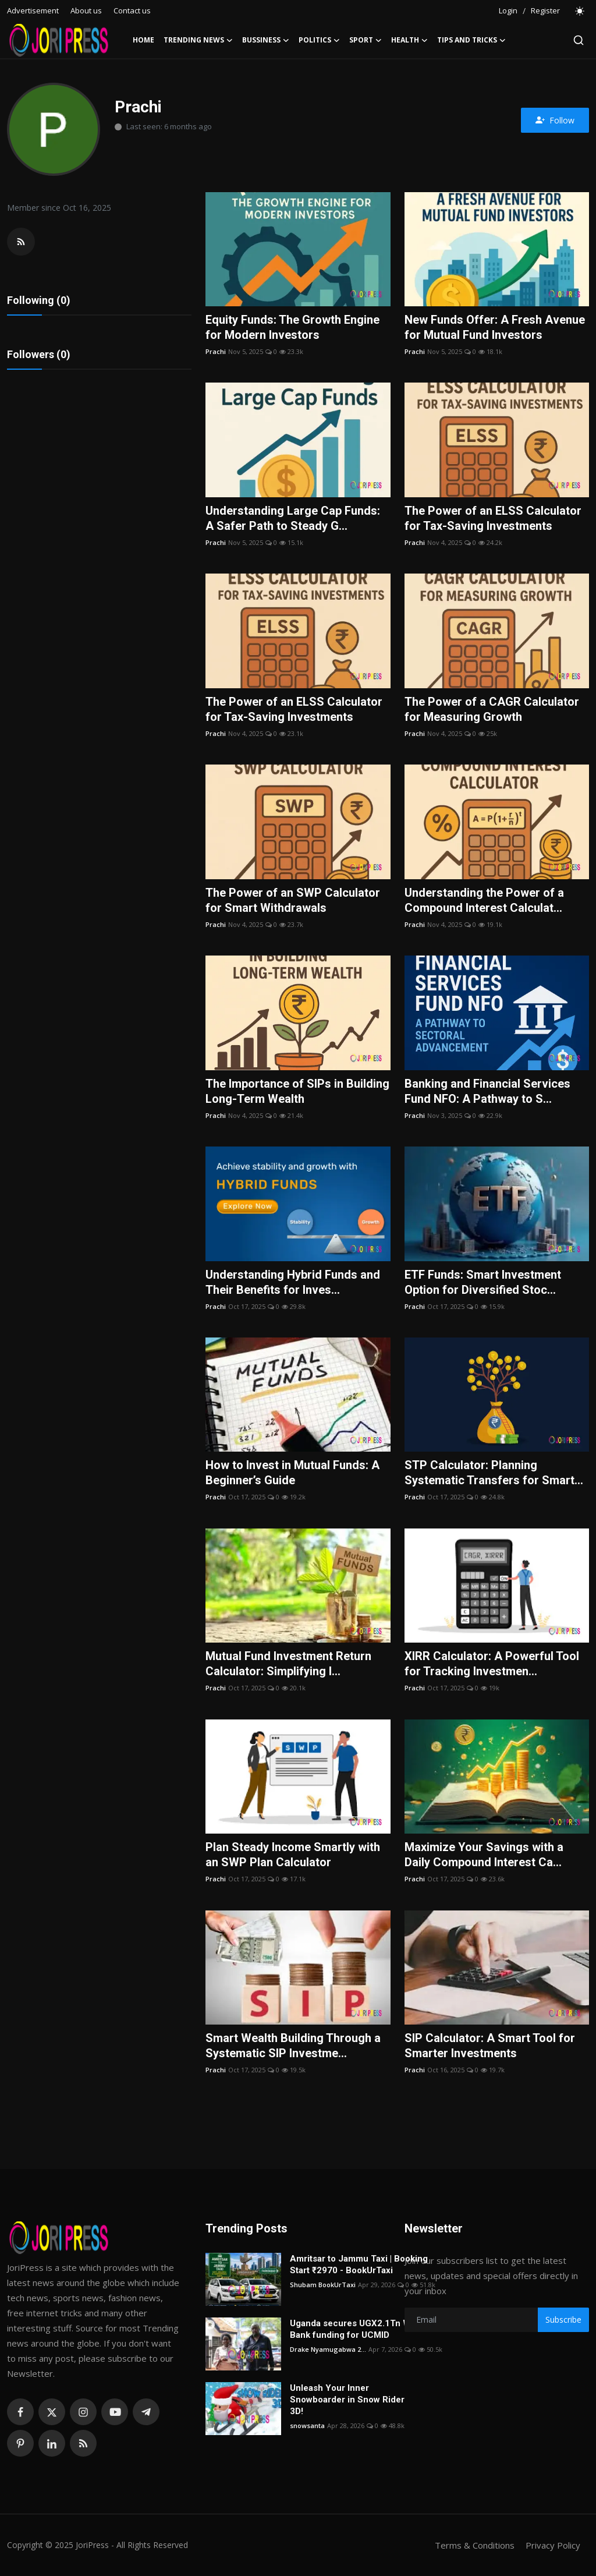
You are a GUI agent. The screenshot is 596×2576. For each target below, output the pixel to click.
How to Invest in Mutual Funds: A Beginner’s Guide (292, 1472)
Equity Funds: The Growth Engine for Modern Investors (292, 327)
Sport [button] (365, 40)
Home (143, 40)
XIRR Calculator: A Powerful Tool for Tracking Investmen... (492, 1663)
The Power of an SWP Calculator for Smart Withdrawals (292, 900)
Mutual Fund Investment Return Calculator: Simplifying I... (288, 1663)
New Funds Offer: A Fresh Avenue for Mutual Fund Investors (495, 327)
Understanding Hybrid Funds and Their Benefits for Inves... (292, 1282)
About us (86, 10)
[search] (578, 40)
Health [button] (409, 40)
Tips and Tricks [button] (471, 40)
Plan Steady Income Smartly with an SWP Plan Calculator (292, 1854)
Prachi (215, 351)
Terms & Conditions (475, 2545)
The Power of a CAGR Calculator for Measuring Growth (492, 709)
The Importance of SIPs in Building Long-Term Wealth (297, 1091)
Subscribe (563, 2319)
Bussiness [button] (265, 40)
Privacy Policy (553, 2545)
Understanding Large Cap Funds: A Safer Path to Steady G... (292, 518)
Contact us (132, 10)
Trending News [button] (198, 40)
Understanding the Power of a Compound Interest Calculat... (484, 900)
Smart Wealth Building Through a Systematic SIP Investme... (293, 2045)
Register (545, 10)
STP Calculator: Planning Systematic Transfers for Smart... (494, 1472)
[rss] (83, 2443)
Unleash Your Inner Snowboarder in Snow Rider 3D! (347, 2399)
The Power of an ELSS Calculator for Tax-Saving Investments (493, 518)
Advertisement (33, 10)
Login (508, 10)
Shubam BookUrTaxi (323, 2284)
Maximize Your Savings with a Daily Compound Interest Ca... (484, 1854)
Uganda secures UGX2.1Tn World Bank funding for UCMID (358, 2329)
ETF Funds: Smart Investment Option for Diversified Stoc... (483, 1282)
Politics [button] (319, 40)
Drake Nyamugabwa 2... (328, 2349)
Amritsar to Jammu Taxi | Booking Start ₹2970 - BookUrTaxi (359, 2264)
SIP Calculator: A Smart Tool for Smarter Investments (490, 2045)
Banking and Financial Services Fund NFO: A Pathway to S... (487, 1091)
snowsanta (307, 2425)
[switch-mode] (580, 11)
